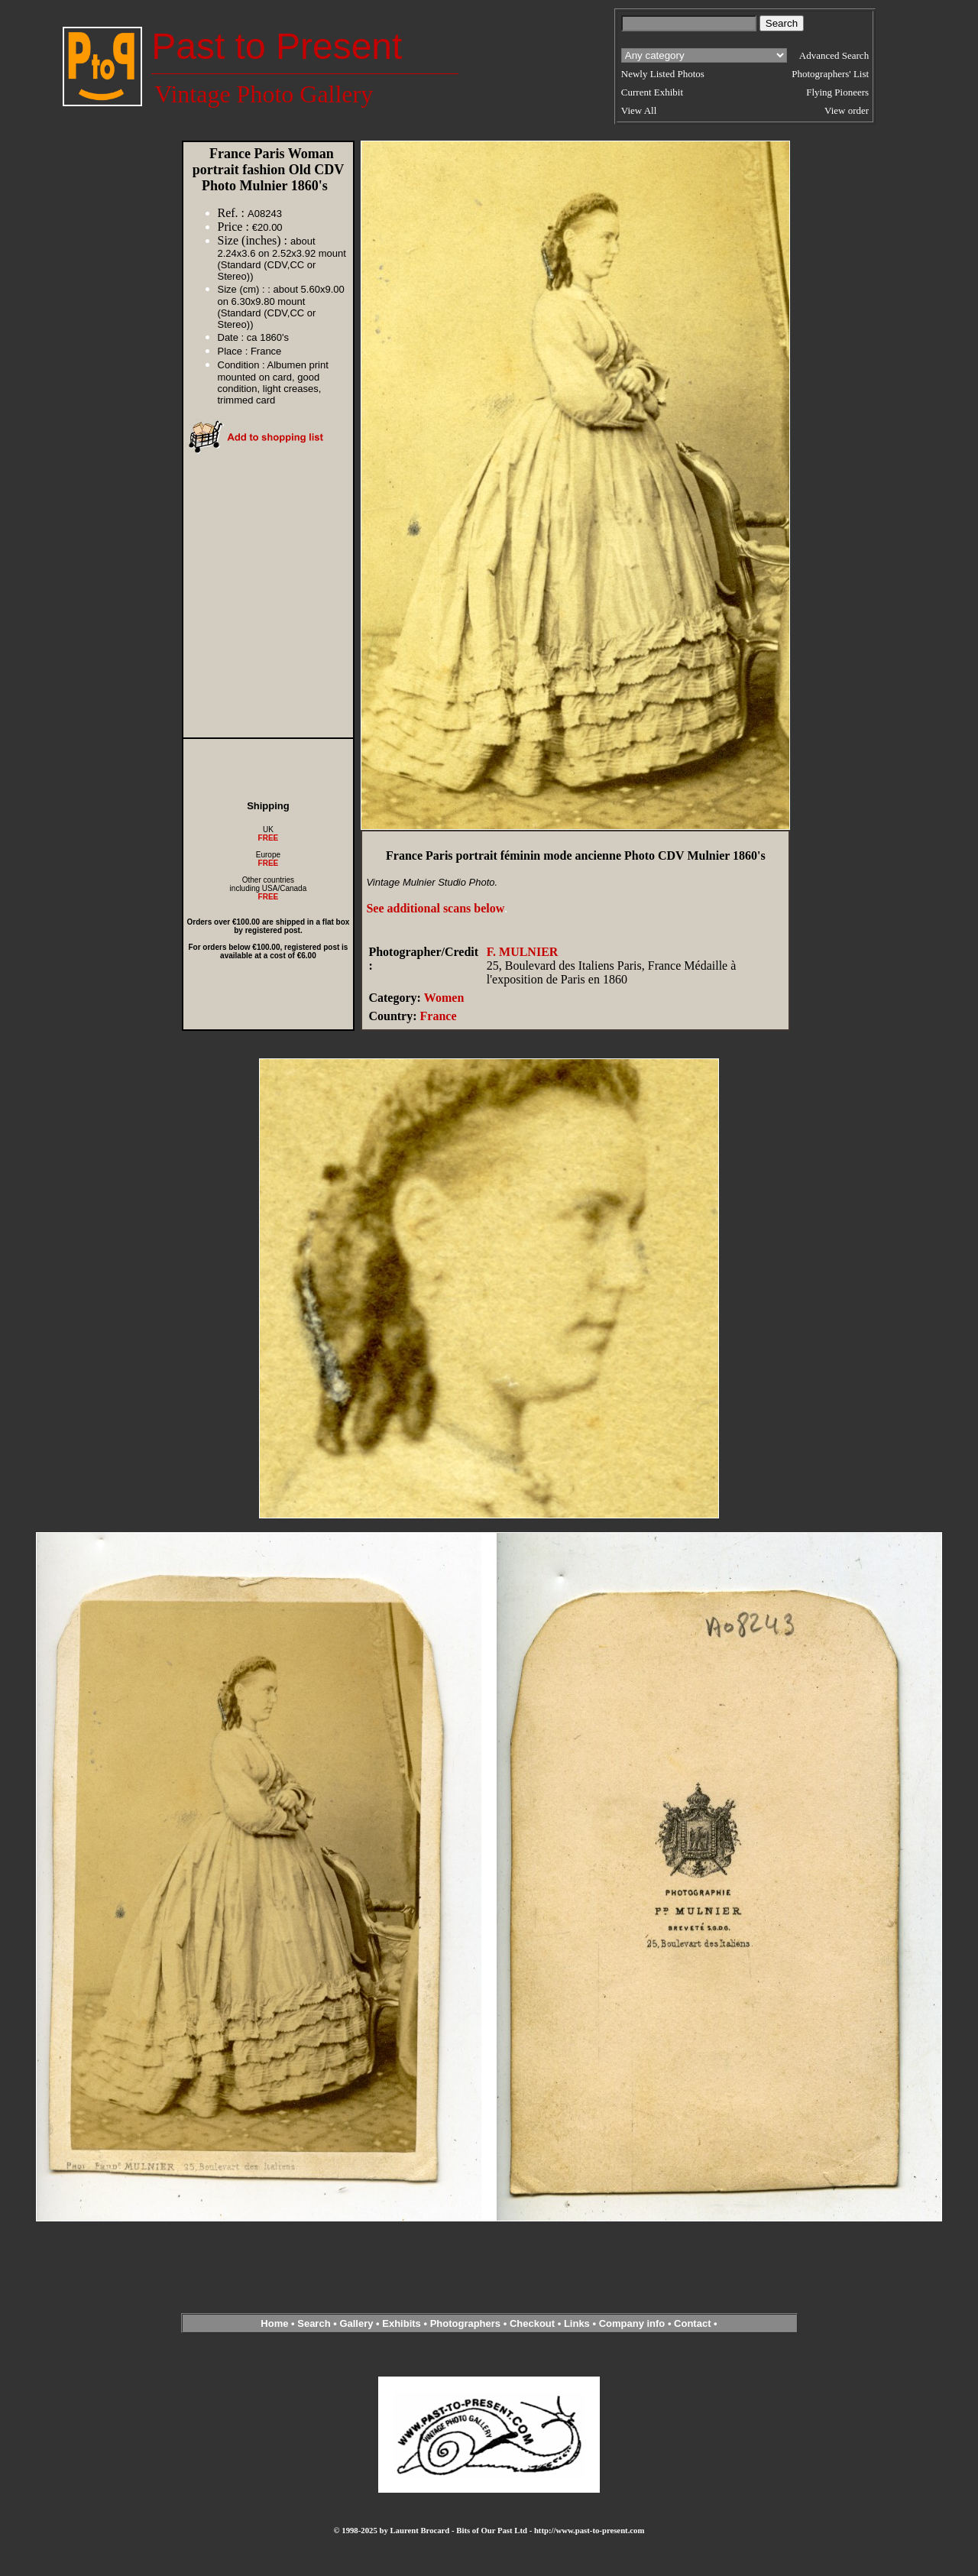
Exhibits (401, 2323)
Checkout (532, 2323)
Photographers (465, 2323)
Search (313, 2323)
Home (274, 2323)
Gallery (356, 2323)
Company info (633, 2323)
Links (577, 2323)
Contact (692, 2323)
